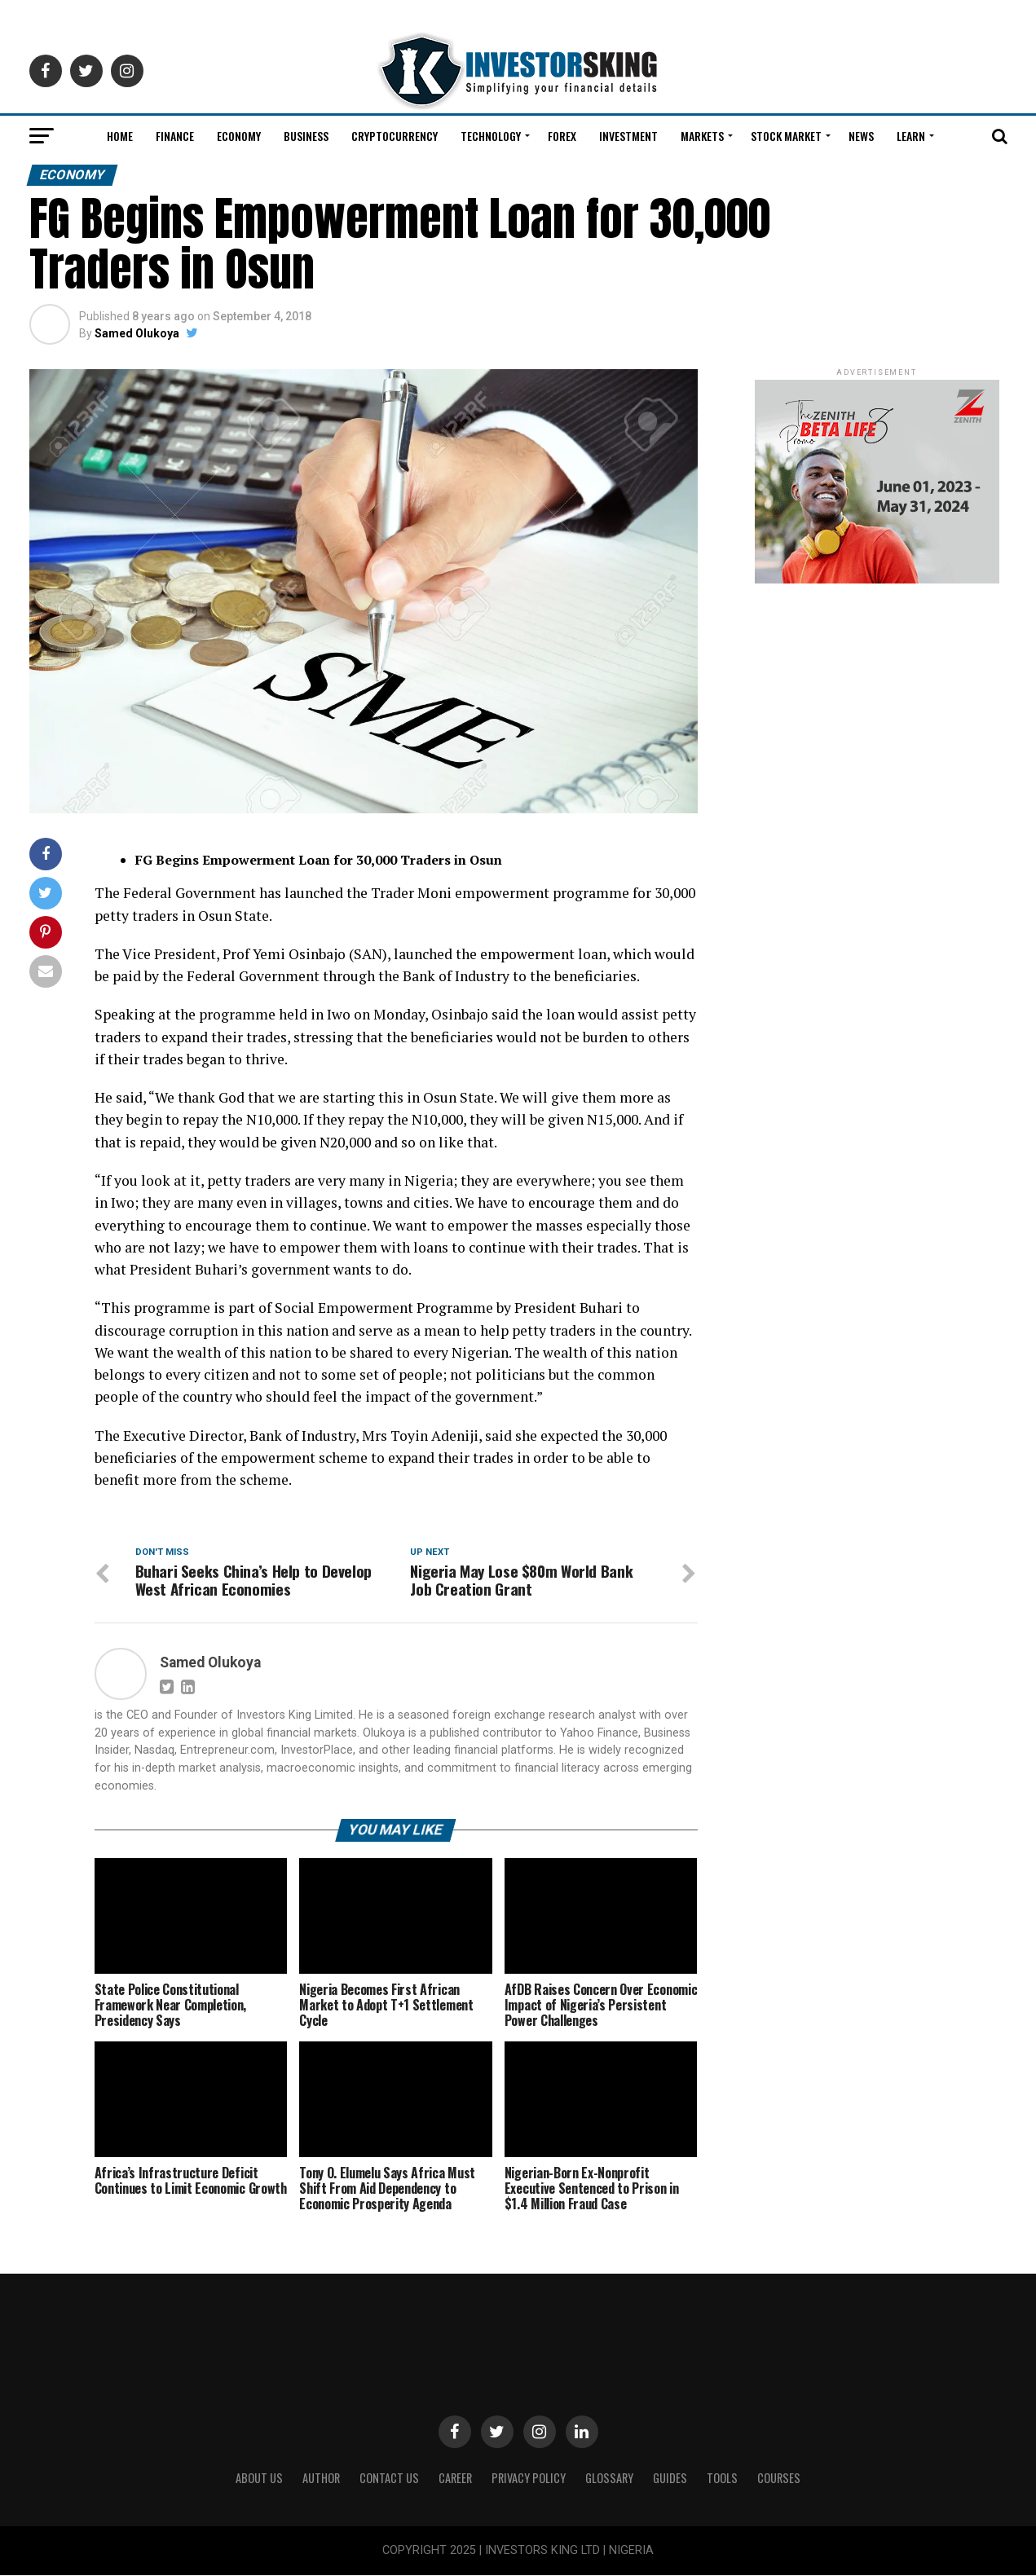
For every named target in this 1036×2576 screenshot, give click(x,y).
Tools (722, 2477)
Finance (175, 135)
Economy (239, 135)
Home (120, 135)
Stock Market (786, 135)
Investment (628, 135)
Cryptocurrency (394, 135)
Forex (562, 135)
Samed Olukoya (137, 333)
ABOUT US (259, 2477)
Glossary (609, 2477)
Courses (778, 2477)
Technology (491, 135)
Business (306, 135)
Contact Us (389, 2477)
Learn (911, 135)
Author (321, 2477)
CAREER (455, 2477)
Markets (702, 135)
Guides (670, 2477)
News (861, 135)
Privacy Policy (529, 2477)
